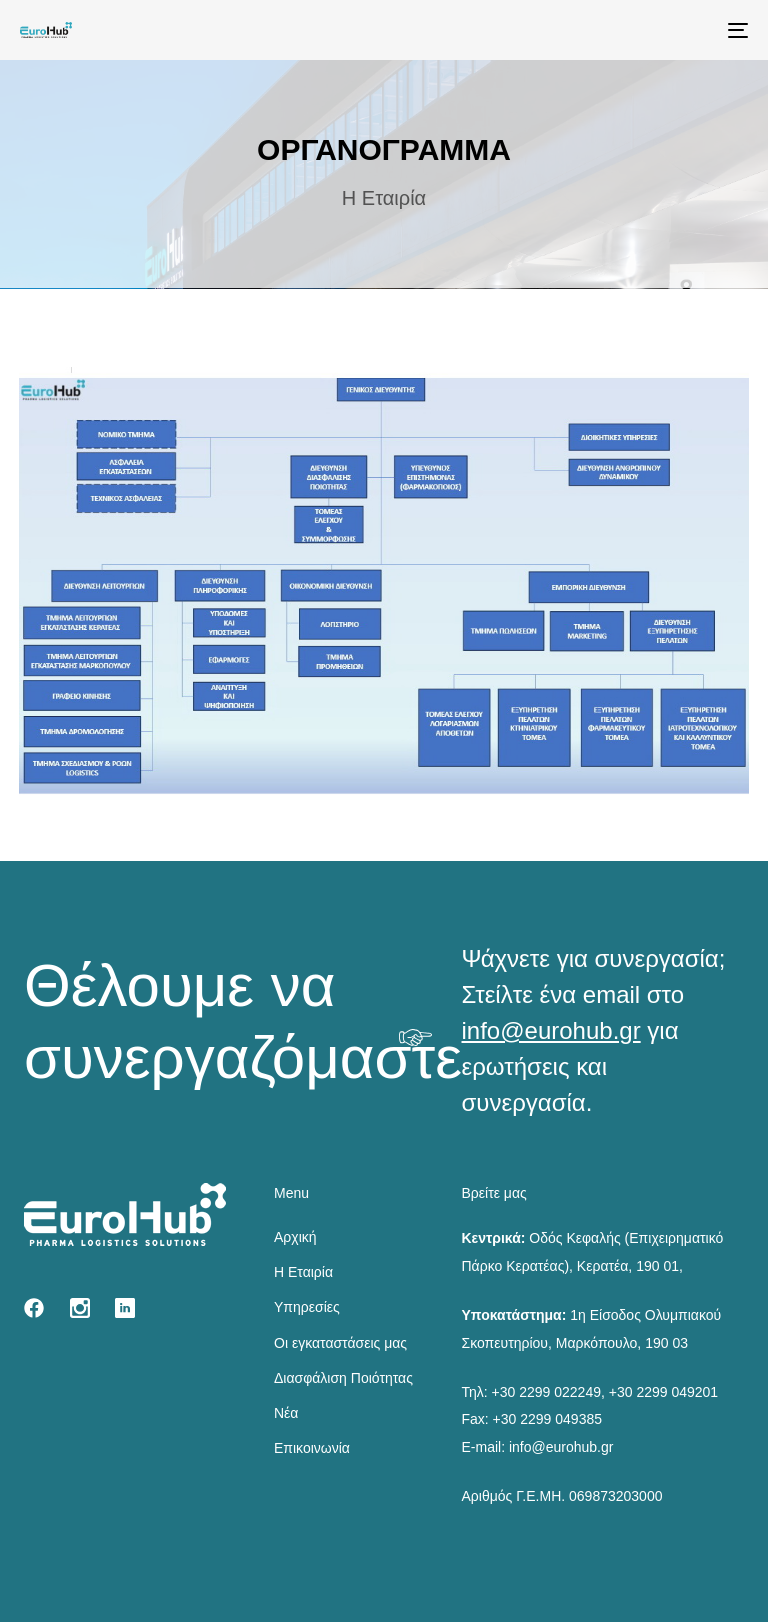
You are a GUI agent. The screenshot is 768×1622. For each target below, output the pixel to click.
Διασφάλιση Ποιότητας (343, 1378)
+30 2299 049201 (663, 1392)
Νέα (286, 1413)
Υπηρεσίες (307, 1307)
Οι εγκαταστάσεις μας (340, 1343)
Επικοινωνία (312, 1448)
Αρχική (295, 1237)
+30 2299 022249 (546, 1392)
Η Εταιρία (303, 1272)
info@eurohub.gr (551, 1030)
